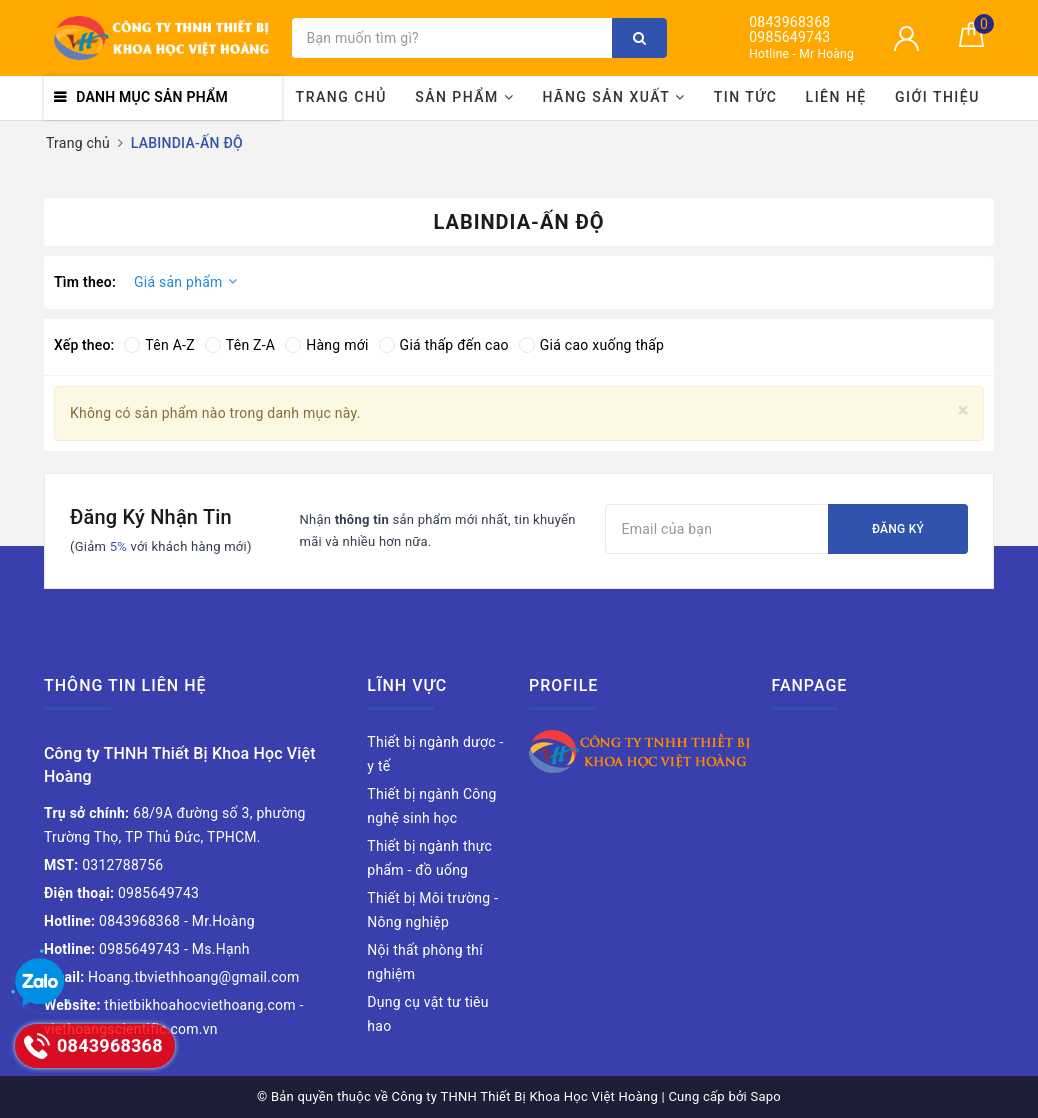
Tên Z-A (240, 345)
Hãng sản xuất (614, 97)
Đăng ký (898, 529)
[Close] (963, 410)
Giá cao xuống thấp (591, 345)
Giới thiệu (937, 97)
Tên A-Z (159, 345)
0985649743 (789, 37)
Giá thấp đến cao (444, 345)
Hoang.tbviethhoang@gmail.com (172, 977)
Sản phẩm (464, 97)
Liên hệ (836, 97)
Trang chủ (341, 97)
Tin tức (746, 97)
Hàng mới (326, 345)
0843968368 (789, 22)
